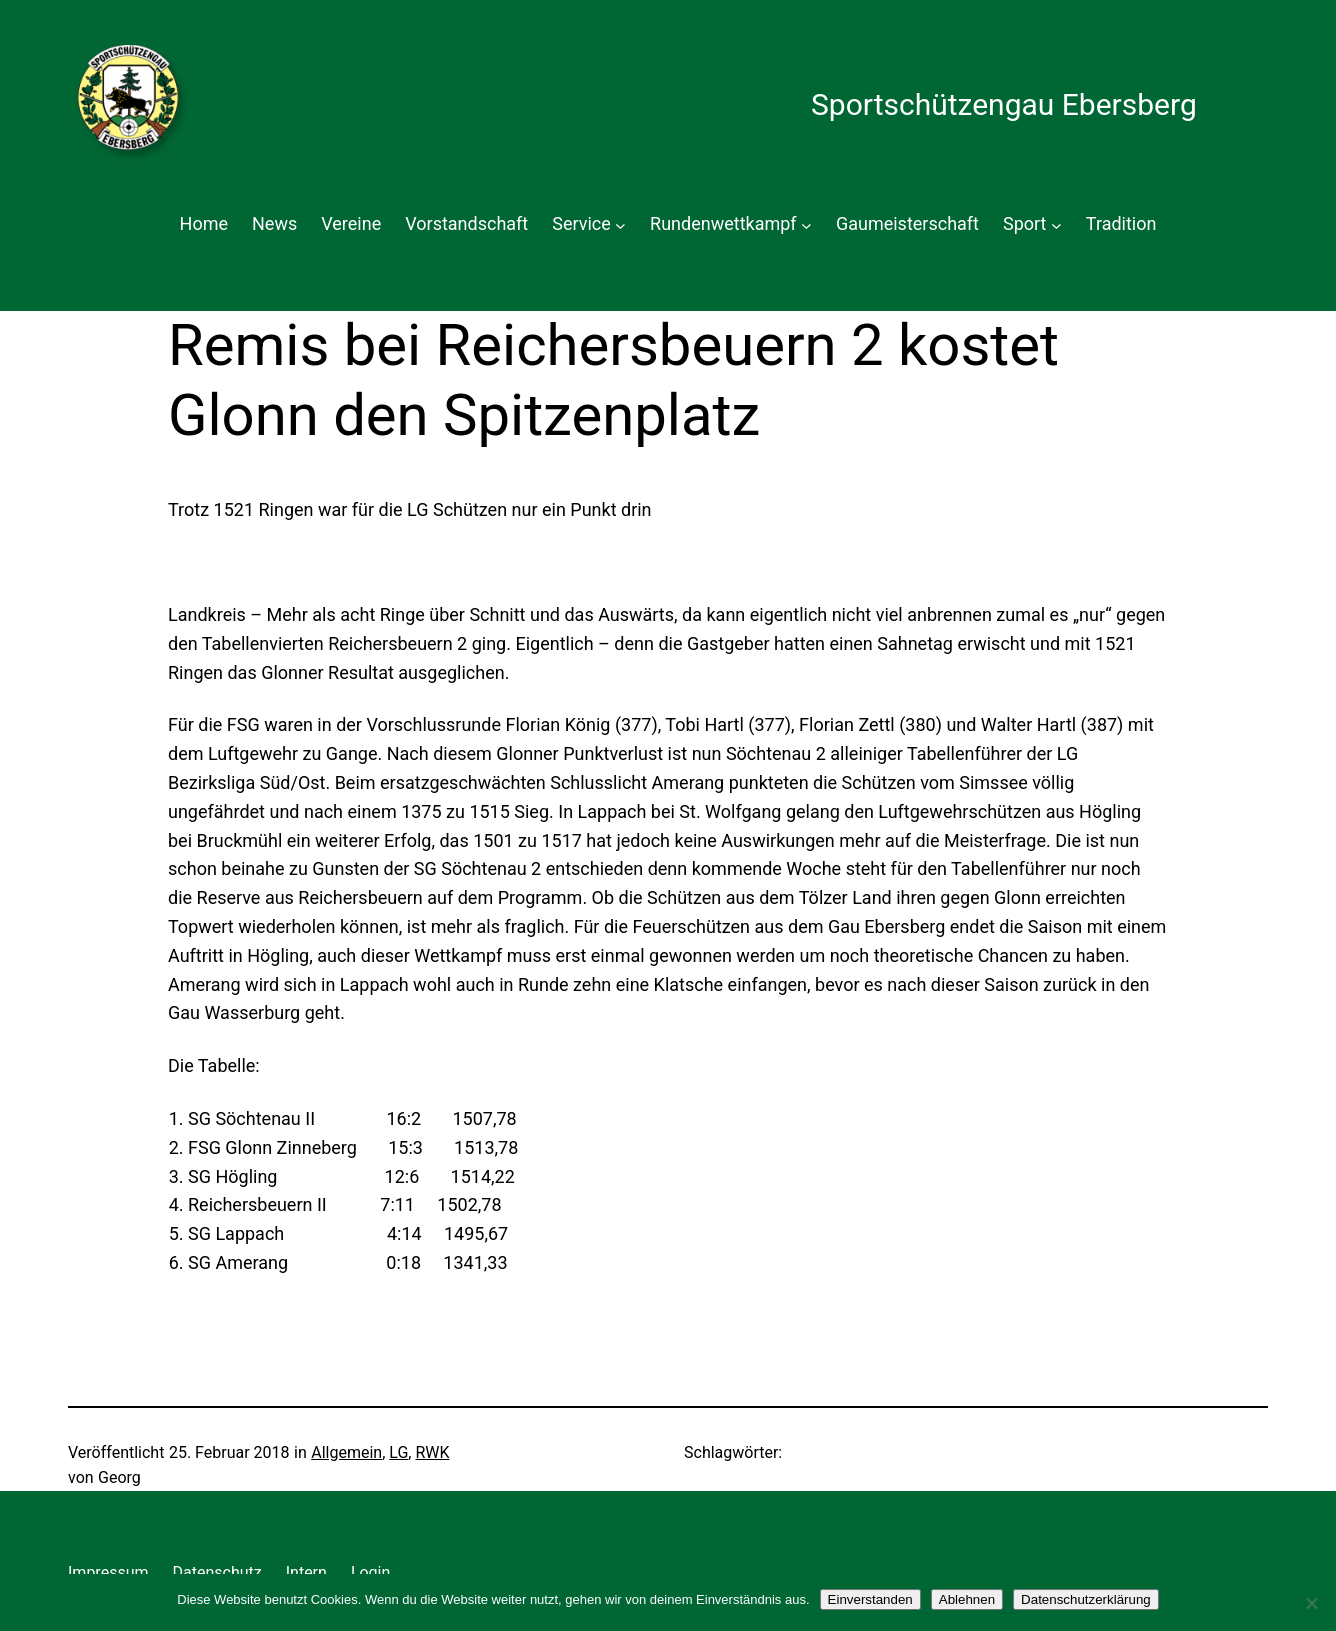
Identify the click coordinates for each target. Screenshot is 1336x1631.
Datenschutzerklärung (1086, 1599)
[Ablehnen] (1311, 1603)
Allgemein (346, 1452)
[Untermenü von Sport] (1056, 224)
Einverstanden (870, 1599)
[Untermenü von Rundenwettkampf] (806, 224)
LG (398, 1452)
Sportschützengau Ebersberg (1004, 104)
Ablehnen (967, 1599)
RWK (432, 1452)
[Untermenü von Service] (620, 224)
